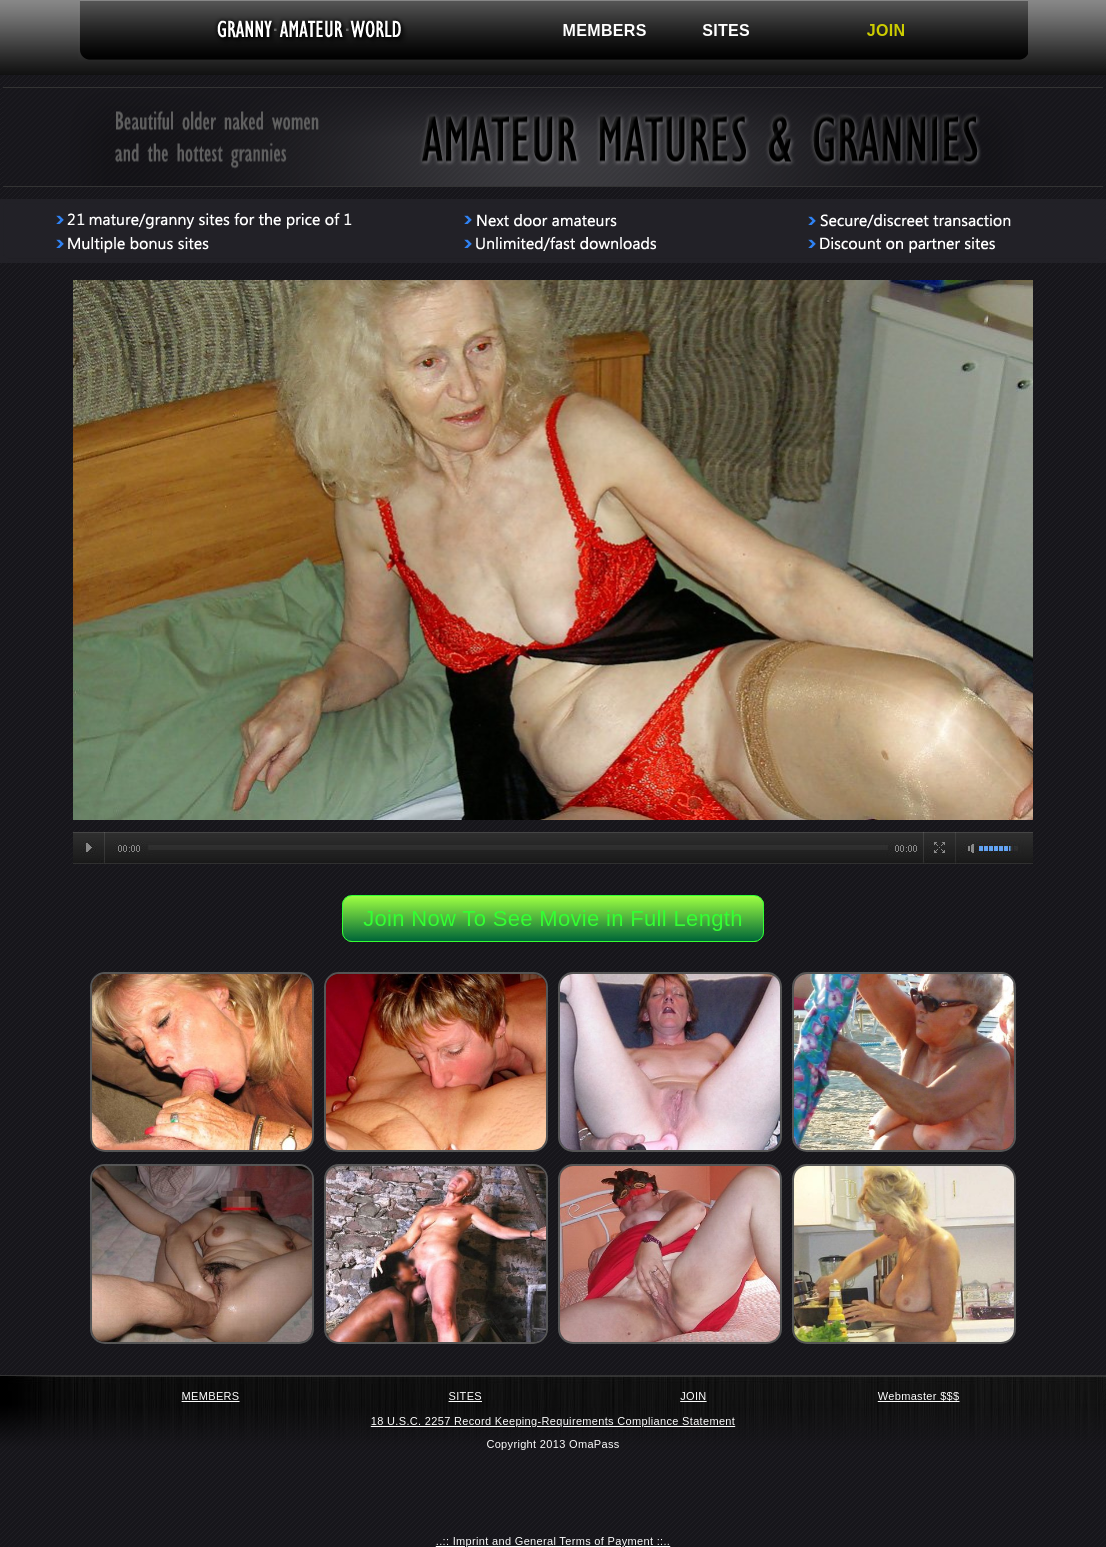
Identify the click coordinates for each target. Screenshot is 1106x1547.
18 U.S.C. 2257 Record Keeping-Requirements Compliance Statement (553, 1421)
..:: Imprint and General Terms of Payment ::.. (553, 1541)
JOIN (886, 30)
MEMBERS (605, 30)
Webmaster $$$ (919, 1396)
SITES (726, 30)
